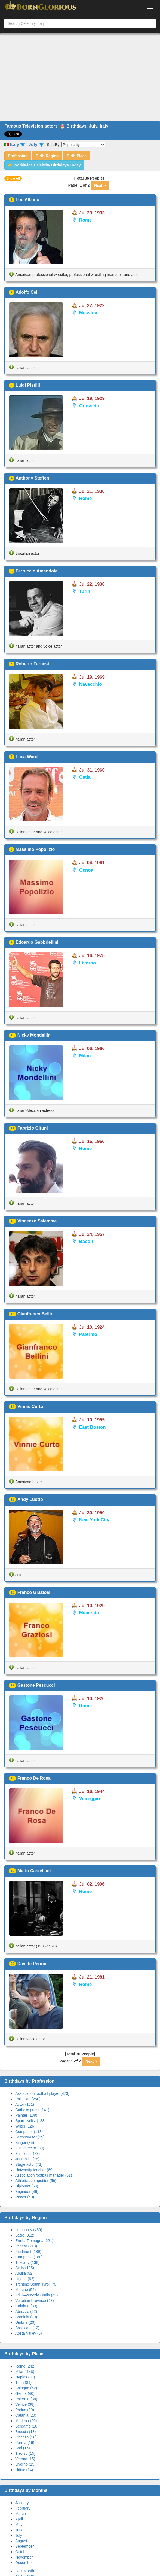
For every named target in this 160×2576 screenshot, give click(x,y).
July (18, 2535)
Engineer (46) (26, 2191)
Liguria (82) (25, 2279)
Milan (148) (24, 2371)
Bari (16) (22, 2448)
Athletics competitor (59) (35, 2180)
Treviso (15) (25, 2453)
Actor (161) (24, 2104)
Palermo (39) (26, 2399)
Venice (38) (25, 2404)
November (24, 2557)
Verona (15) (25, 2459)
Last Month (24, 2571)
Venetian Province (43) (34, 2300)
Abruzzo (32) (26, 2311)
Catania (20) (25, 2415)
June (19, 2530)
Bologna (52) (26, 2388)
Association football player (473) (42, 2093)
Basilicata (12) (27, 2328)
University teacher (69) (34, 2170)
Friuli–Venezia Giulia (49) (36, 2295)
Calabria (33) (26, 2306)
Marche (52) (25, 2289)
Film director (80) (29, 2148)
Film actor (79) (27, 2153)
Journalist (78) (27, 2159)
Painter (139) (26, 2115)
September (24, 2546)
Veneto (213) (26, 2246)
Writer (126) (25, 2126)
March (20, 2513)
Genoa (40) (25, 2393)
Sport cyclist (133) (30, 2121)
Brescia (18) (25, 2431)
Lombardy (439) (28, 2230)
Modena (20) (26, 2421)
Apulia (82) (24, 2273)
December (24, 2562)
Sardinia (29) (26, 2317)
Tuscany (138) (27, 2262)
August (21, 2541)
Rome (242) (25, 2366)
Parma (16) (24, 2442)
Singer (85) (24, 2142)
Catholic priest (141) (32, 2110)
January (22, 2503)
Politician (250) (28, 2099)
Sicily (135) (24, 2268)
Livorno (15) (25, 2464)
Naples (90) (25, 2377)
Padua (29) (24, 2410)
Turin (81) (23, 2382)
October (22, 2552)
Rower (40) (24, 2197)
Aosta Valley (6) (28, 2333)
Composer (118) (29, 2131)
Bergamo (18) (27, 2426)
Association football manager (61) (43, 2175)
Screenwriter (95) (29, 2137)
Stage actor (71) (28, 2164)
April (19, 2519)
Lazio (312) (24, 2235)
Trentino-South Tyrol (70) (36, 2284)
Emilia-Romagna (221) (34, 2240)
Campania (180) (28, 2257)
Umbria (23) (25, 2322)
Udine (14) (24, 2470)
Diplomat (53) (26, 2186)
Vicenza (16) (25, 2437)
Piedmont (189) (28, 2251)
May (18, 2524)
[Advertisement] (80, 77)
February (22, 2508)
